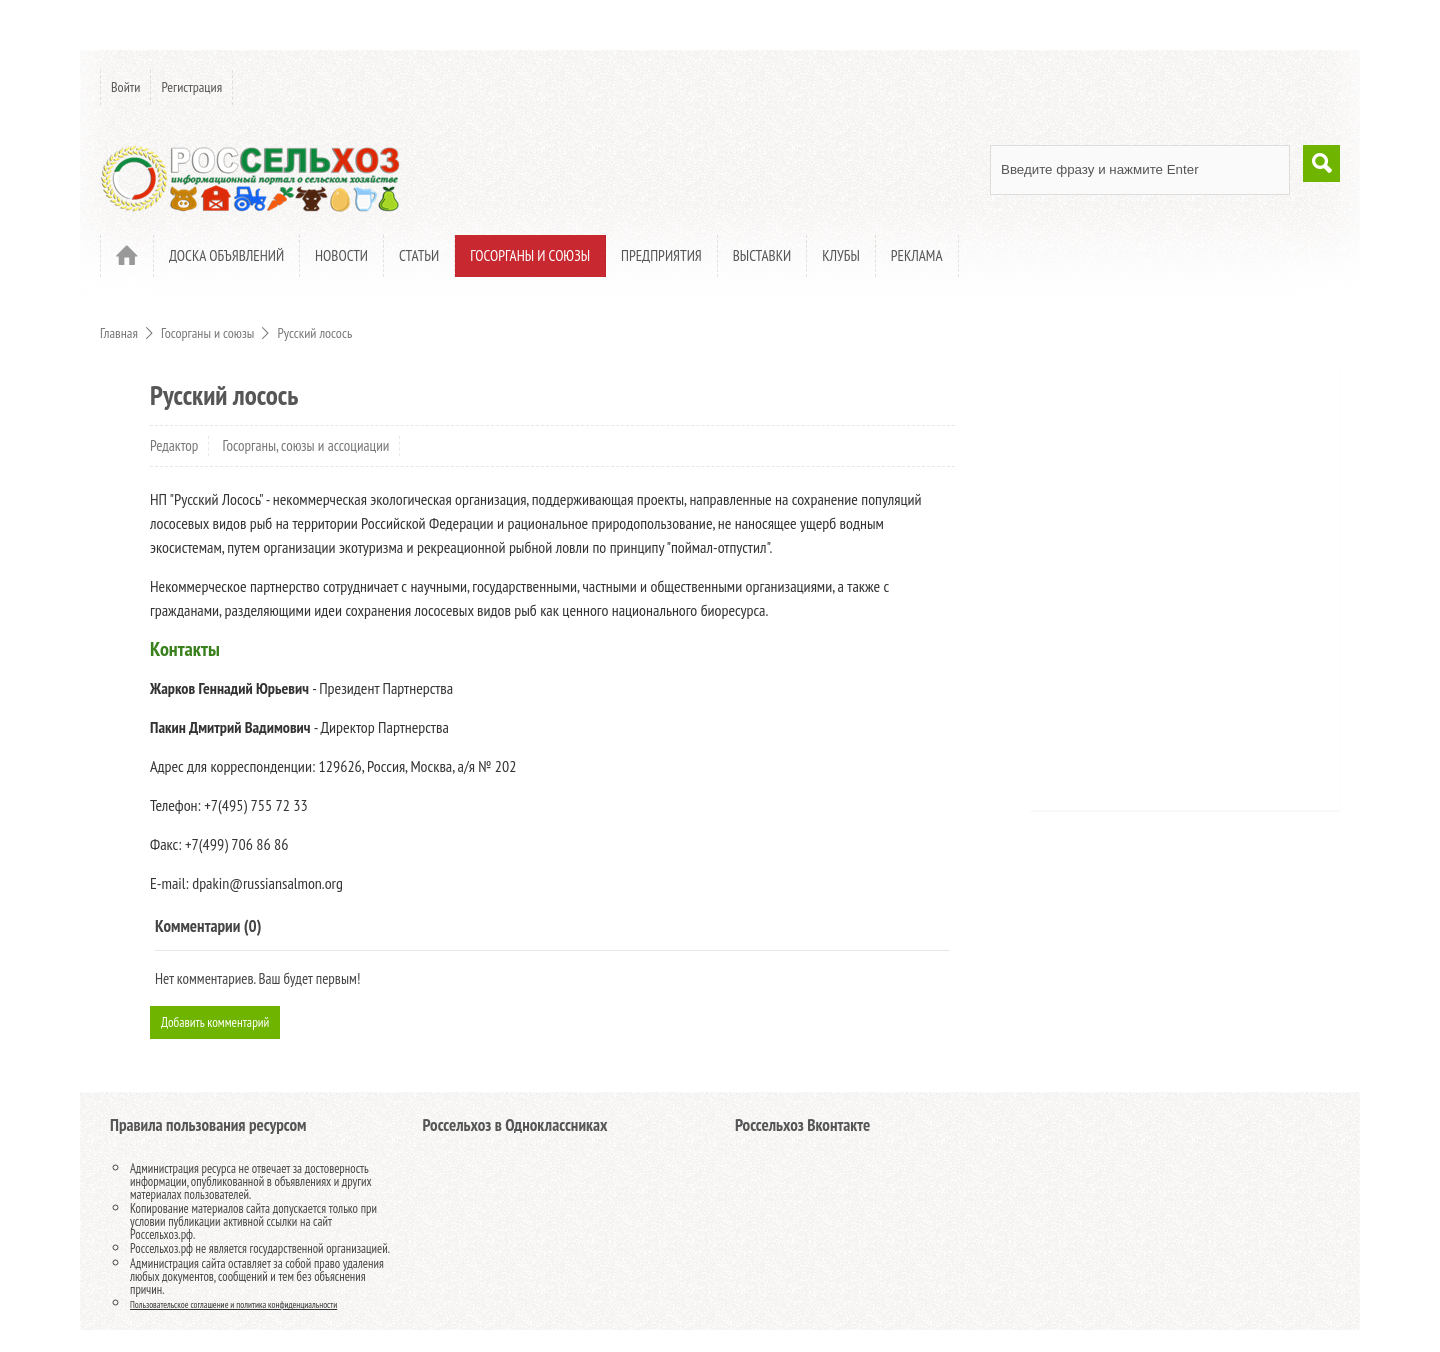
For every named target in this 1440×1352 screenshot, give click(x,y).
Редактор (174, 445)
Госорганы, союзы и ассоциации (306, 445)
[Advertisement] (1165, 595)
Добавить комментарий (227, 1025)
